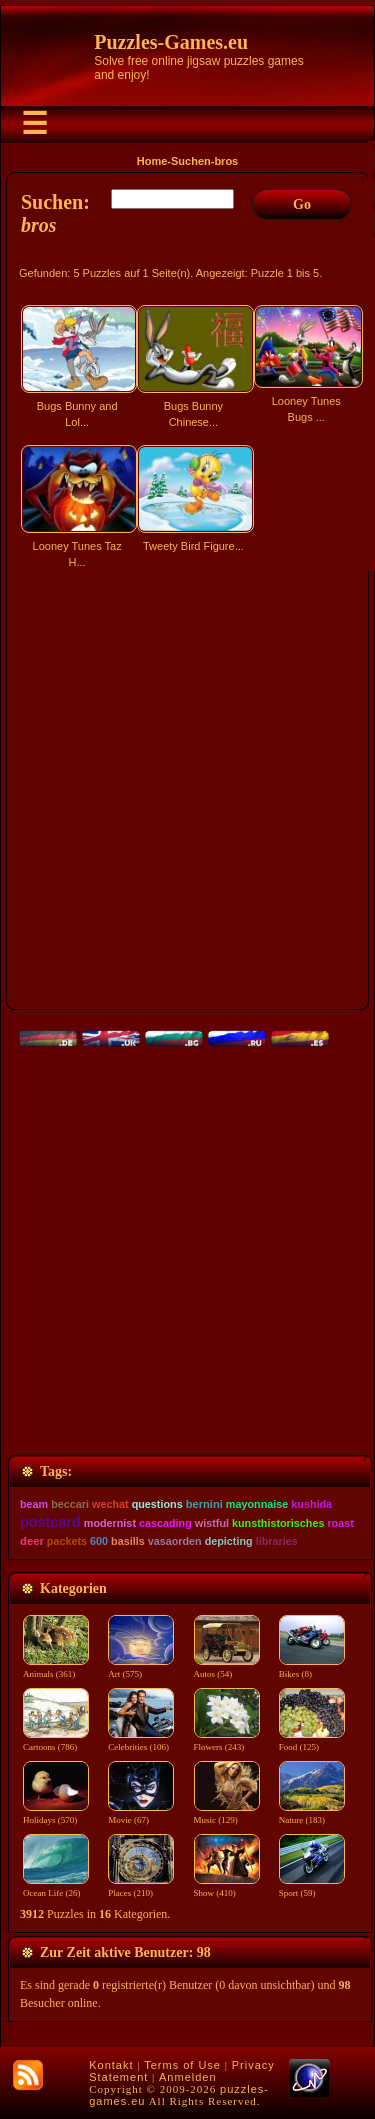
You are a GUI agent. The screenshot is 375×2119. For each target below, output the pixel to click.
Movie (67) (141, 1814)
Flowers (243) (227, 1741)
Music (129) (227, 1814)
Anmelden (188, 2077)
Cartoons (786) (56, 1741)
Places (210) (141, 1887)
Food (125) (312, 1741)
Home (152, 161)
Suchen (191, 161)
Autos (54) (227, 1668)
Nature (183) (312, 1814)
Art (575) (141, 1668)
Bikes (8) (312, 1668)
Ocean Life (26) (56, 1887)
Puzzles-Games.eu (171, 42)
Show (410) (227, 1887)
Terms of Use (182, 2065)
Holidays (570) (56, 1814)
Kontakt (111, 2065)
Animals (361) (56, 1668)
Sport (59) (312, 1887)
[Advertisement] (187, 798)
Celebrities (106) (141, 1741)
